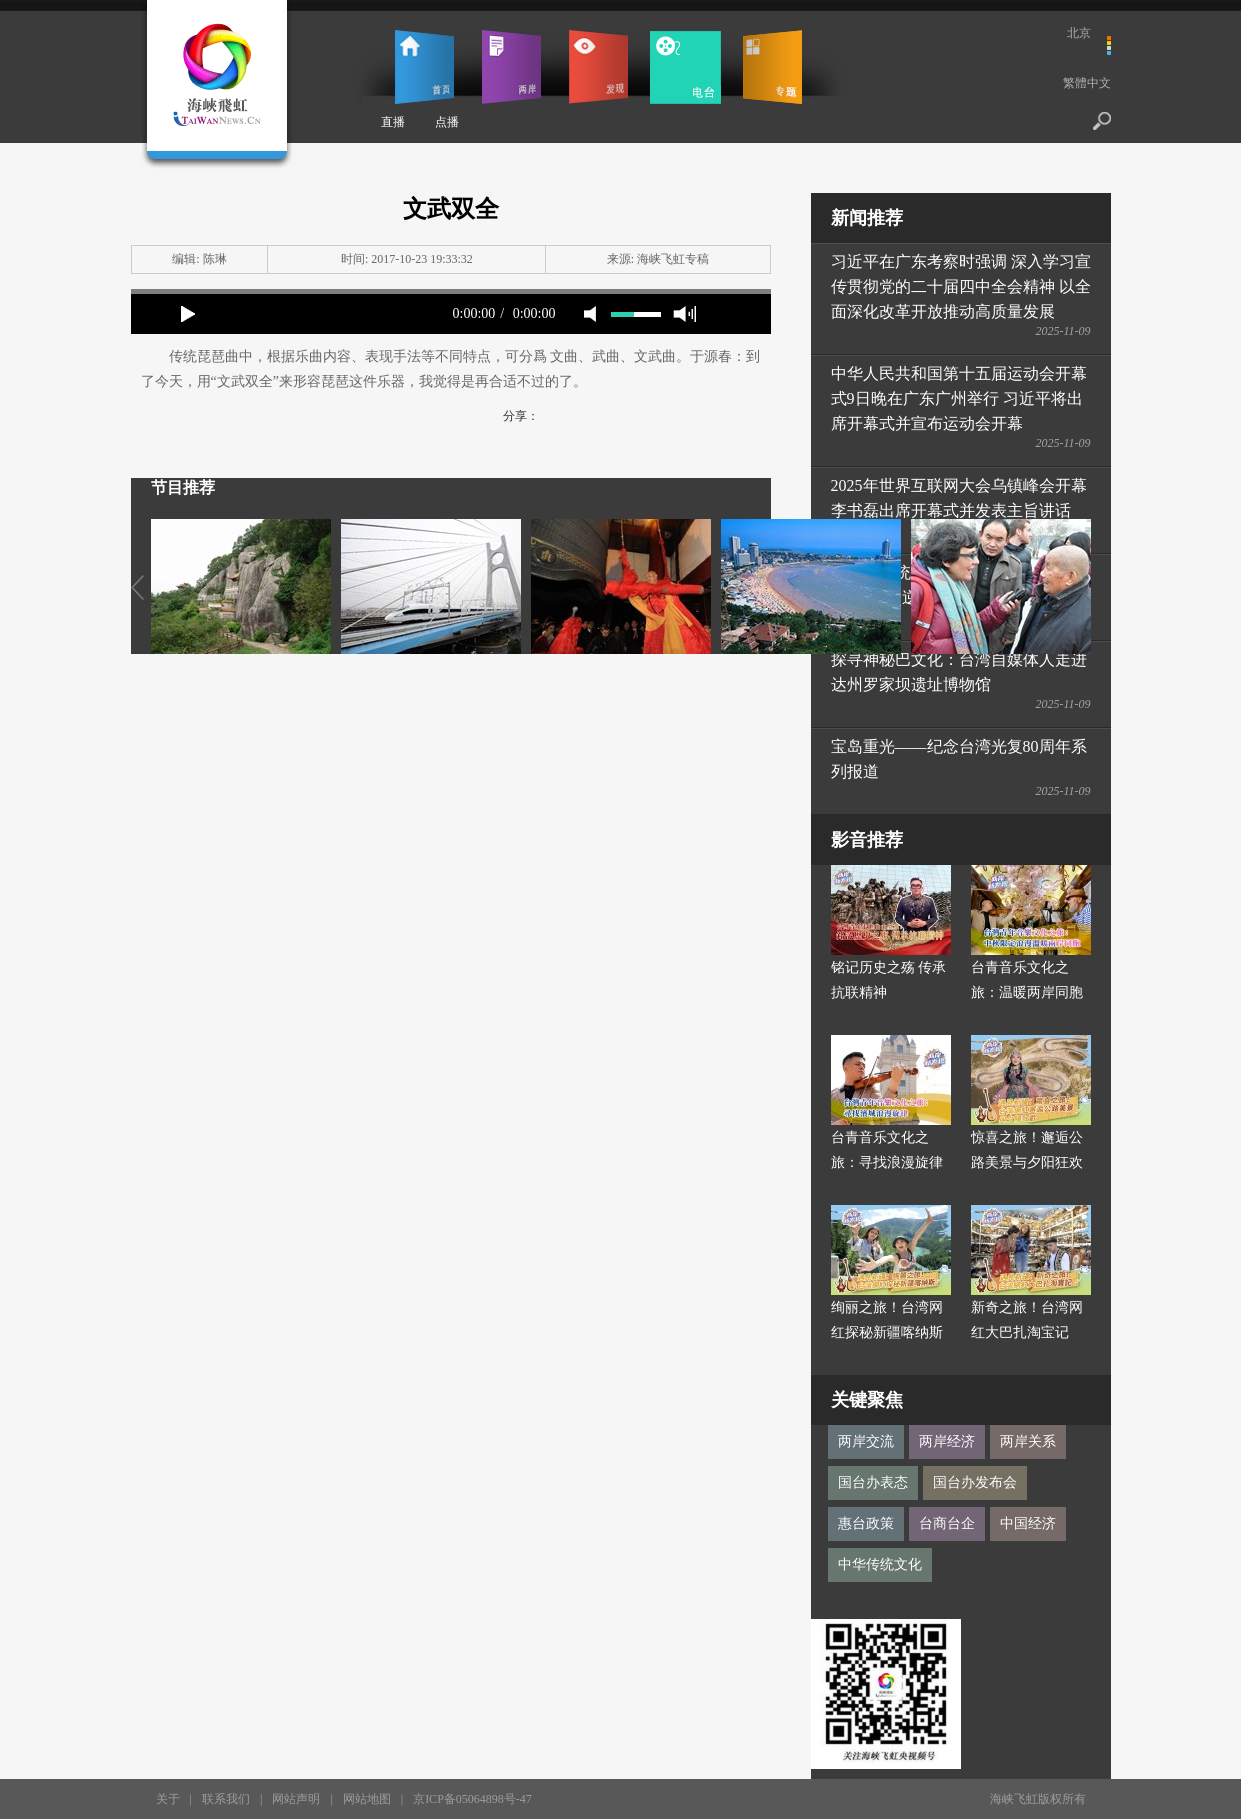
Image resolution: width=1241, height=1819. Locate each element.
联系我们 (226, 1799)
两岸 (511, 67)
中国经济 (1028, 1523)
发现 (598, 67)
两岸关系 (1028, 1441)
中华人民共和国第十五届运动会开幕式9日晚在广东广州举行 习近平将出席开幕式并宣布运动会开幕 (959, 398)
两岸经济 (947, 1441)
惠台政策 (866, 1523)
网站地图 (367, 1799)
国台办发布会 (975, 1482)
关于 (168, 1799)
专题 (772, 67)
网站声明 (296, 1799)
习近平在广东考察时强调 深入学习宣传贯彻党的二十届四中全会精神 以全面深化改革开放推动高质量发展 (961, 286)
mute (590, 314)
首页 (424, 67)
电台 (685, 67)
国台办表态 (873, 1482)
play (188, 314)
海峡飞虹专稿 (673, 259)
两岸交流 (866, 1441)
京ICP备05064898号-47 (472, 1799)
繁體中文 (1087, 83)
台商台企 (947, 1523)
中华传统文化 (880, 1564)
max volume (684, 314)
